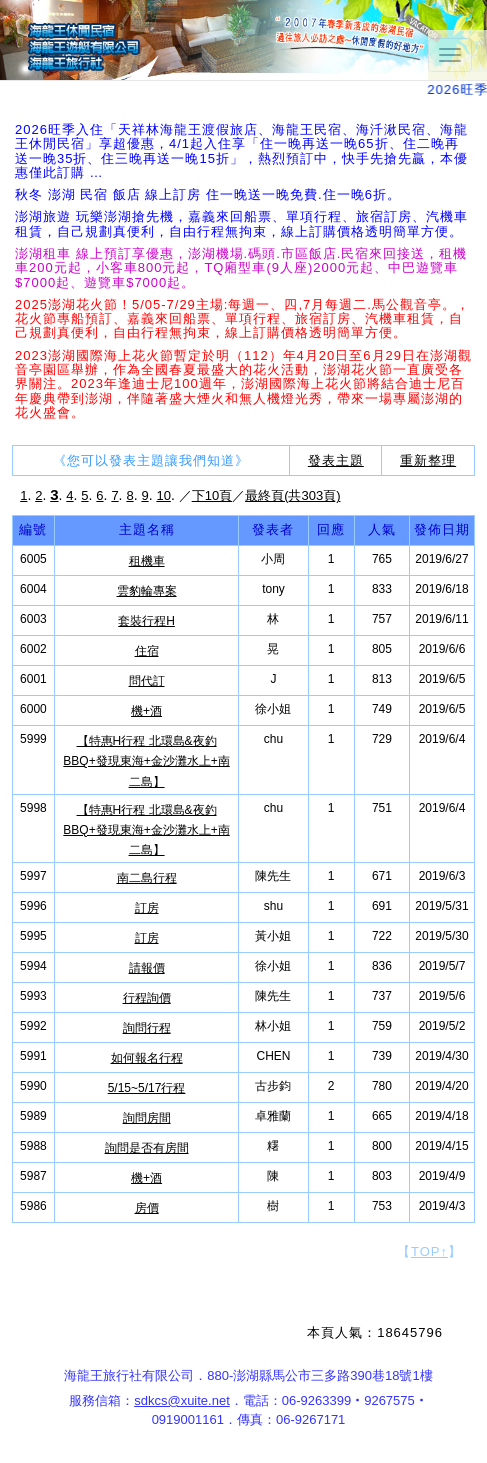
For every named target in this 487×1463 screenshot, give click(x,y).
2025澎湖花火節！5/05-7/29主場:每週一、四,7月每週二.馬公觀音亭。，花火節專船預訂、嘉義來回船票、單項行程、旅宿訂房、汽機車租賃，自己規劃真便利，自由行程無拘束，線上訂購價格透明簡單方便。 (242, 319)
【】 (429, 1251)
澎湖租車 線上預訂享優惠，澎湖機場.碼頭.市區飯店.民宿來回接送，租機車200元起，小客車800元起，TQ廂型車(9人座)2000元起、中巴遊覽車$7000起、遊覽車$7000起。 (241, 268)
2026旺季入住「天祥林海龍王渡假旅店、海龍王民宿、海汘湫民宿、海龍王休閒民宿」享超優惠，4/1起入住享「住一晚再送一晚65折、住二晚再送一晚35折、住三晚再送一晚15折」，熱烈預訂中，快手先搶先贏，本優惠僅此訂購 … (241, 151)
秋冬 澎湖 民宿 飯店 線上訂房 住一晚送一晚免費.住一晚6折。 (208, 194)
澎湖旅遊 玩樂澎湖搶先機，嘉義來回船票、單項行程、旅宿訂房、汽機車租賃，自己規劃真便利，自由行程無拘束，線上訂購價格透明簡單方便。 (241, 223)
